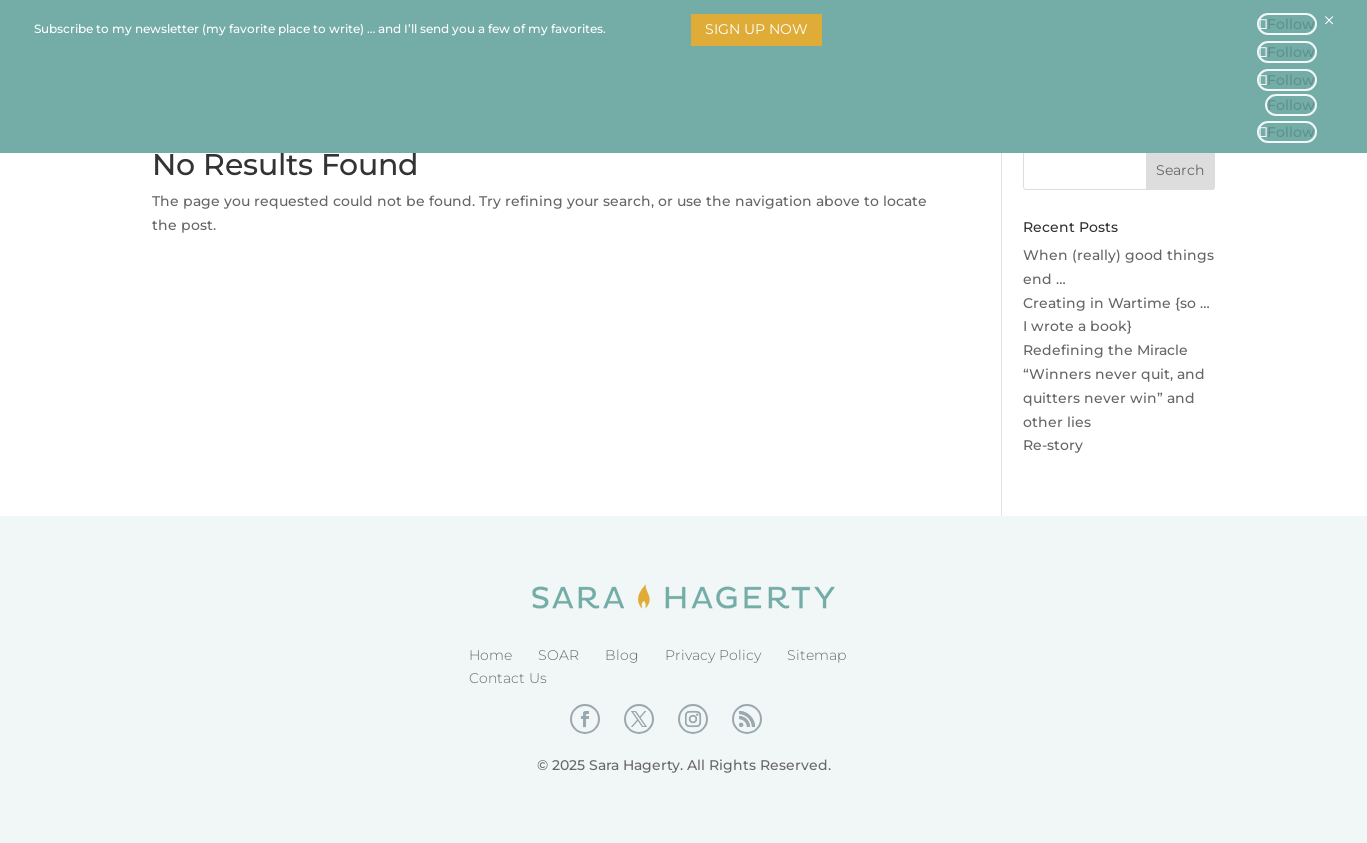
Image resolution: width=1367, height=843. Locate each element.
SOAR (558, 655)
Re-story (1053, 445)
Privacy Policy (713, 655)
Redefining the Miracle (1105, 350)
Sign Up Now (756, 29)
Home (490, 655)
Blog (622, 655)
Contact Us (508, 678)
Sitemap (816, 655)
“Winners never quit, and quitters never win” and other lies (1114, 398)
